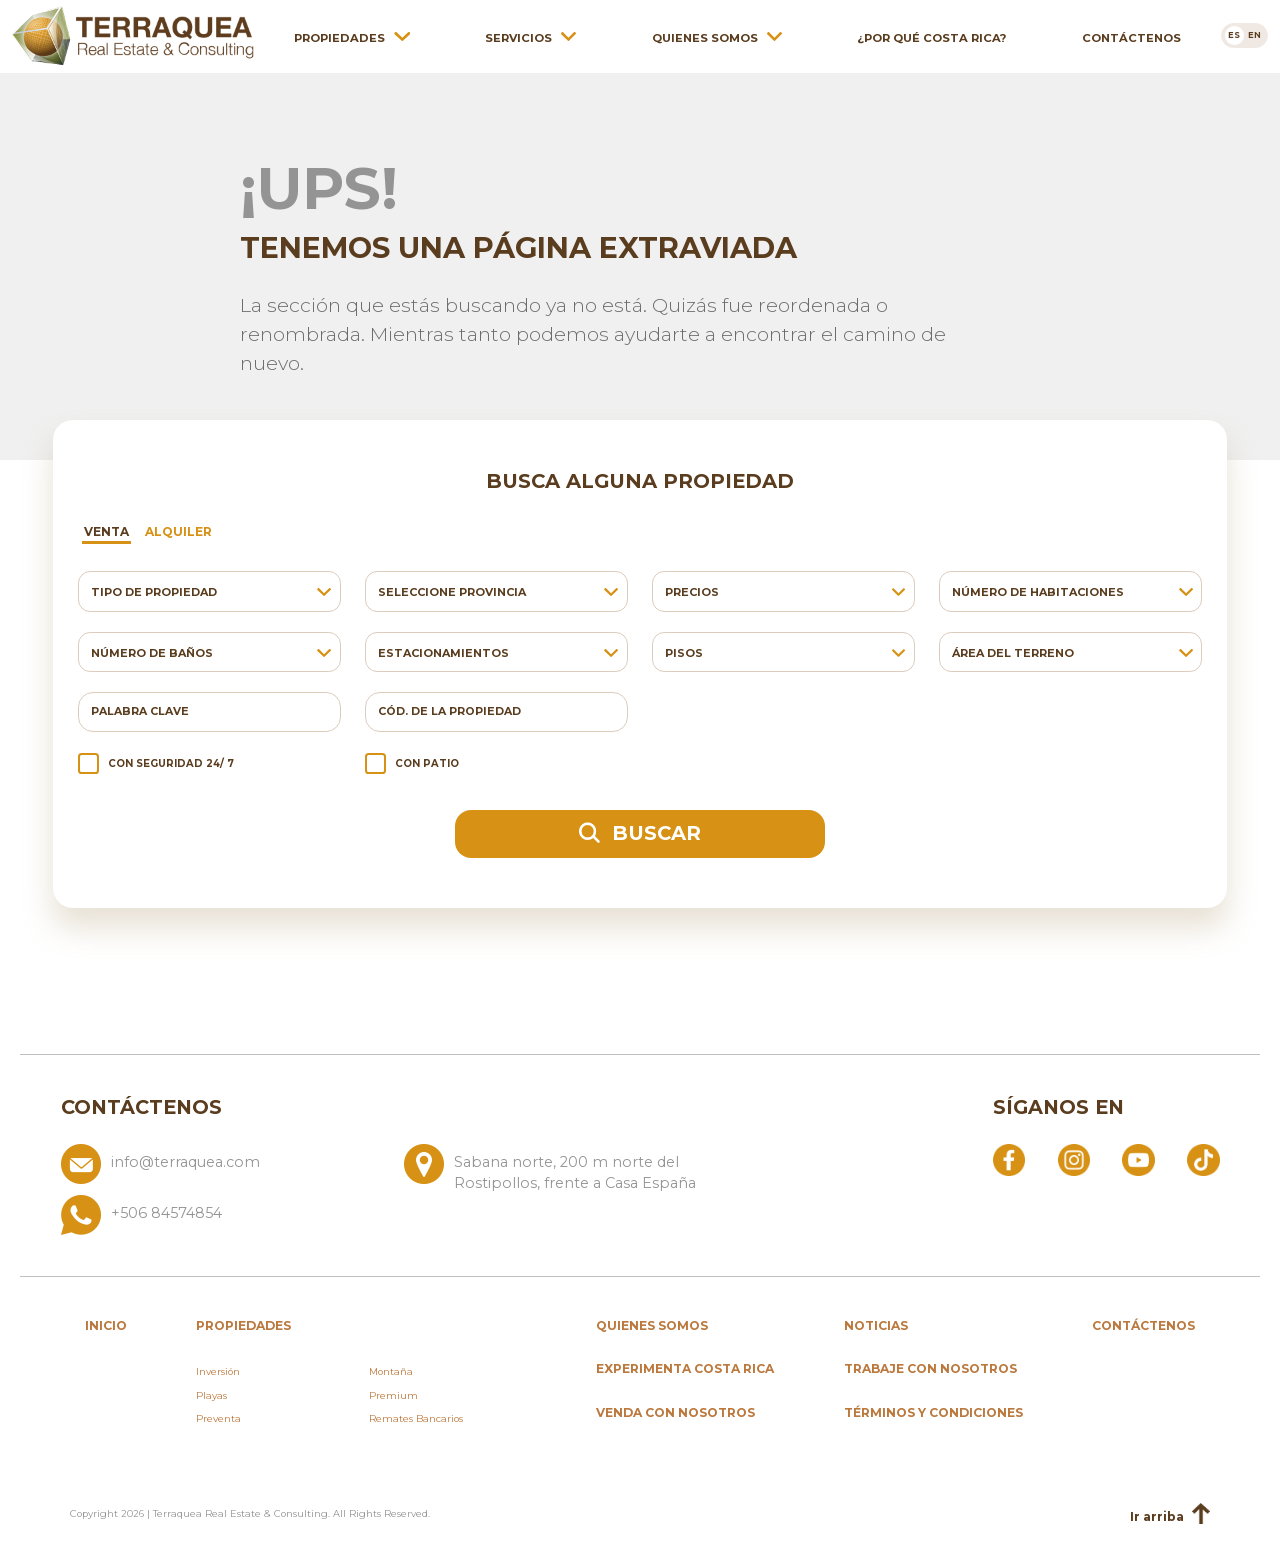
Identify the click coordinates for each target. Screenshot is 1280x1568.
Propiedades (339, 37)
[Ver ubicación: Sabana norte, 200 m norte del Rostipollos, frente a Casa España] (567, 1169)
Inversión (218, 1371)
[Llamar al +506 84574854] (396, 1215)
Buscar (640, 833)
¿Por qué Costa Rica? (931, 37)
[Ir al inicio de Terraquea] (133, 35)
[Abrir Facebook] (1009, 1159)
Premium (393, 1395)
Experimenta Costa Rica (685, 1368)
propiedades (243, 1325)
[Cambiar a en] (1255, 34)
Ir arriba (1170, 1515)
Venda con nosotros (675, 1412)
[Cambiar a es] (1234, 34)
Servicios (518, 37)
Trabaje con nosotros (930, 1368)
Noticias (876, 1325)
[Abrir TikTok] (1203, 1159)
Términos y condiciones (933, 1412)
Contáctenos (1131, 37)
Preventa (218, 1418)
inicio (106, 1325)
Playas (211, 1395)
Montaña (391, 1371)
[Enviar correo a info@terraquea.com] (224, 1169)
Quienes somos (705, 37)
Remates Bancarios (416, 1418)
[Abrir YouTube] (1138, 1159)
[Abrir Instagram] (1074, 1159)
